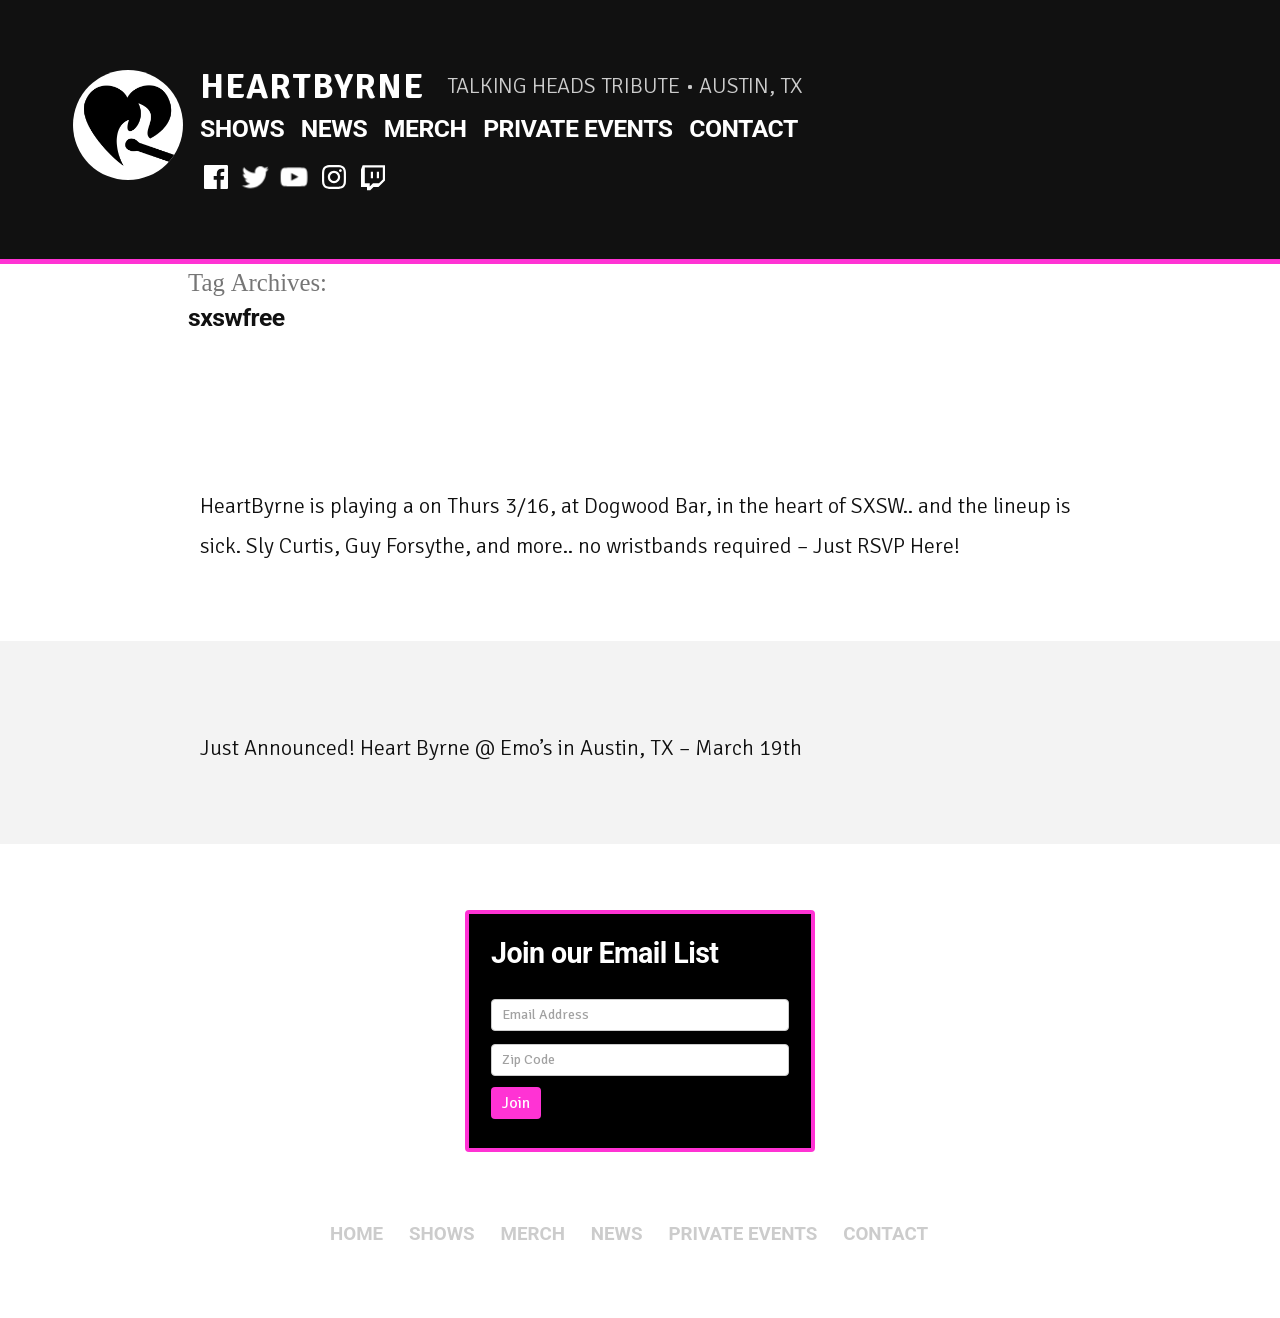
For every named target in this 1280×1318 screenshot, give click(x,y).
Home (356, 1234)
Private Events (577, 128)
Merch (425, 128)
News (334, 128)
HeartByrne (312, 86)
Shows (242, 128)
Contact (743, 128)
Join (516, 1103)
